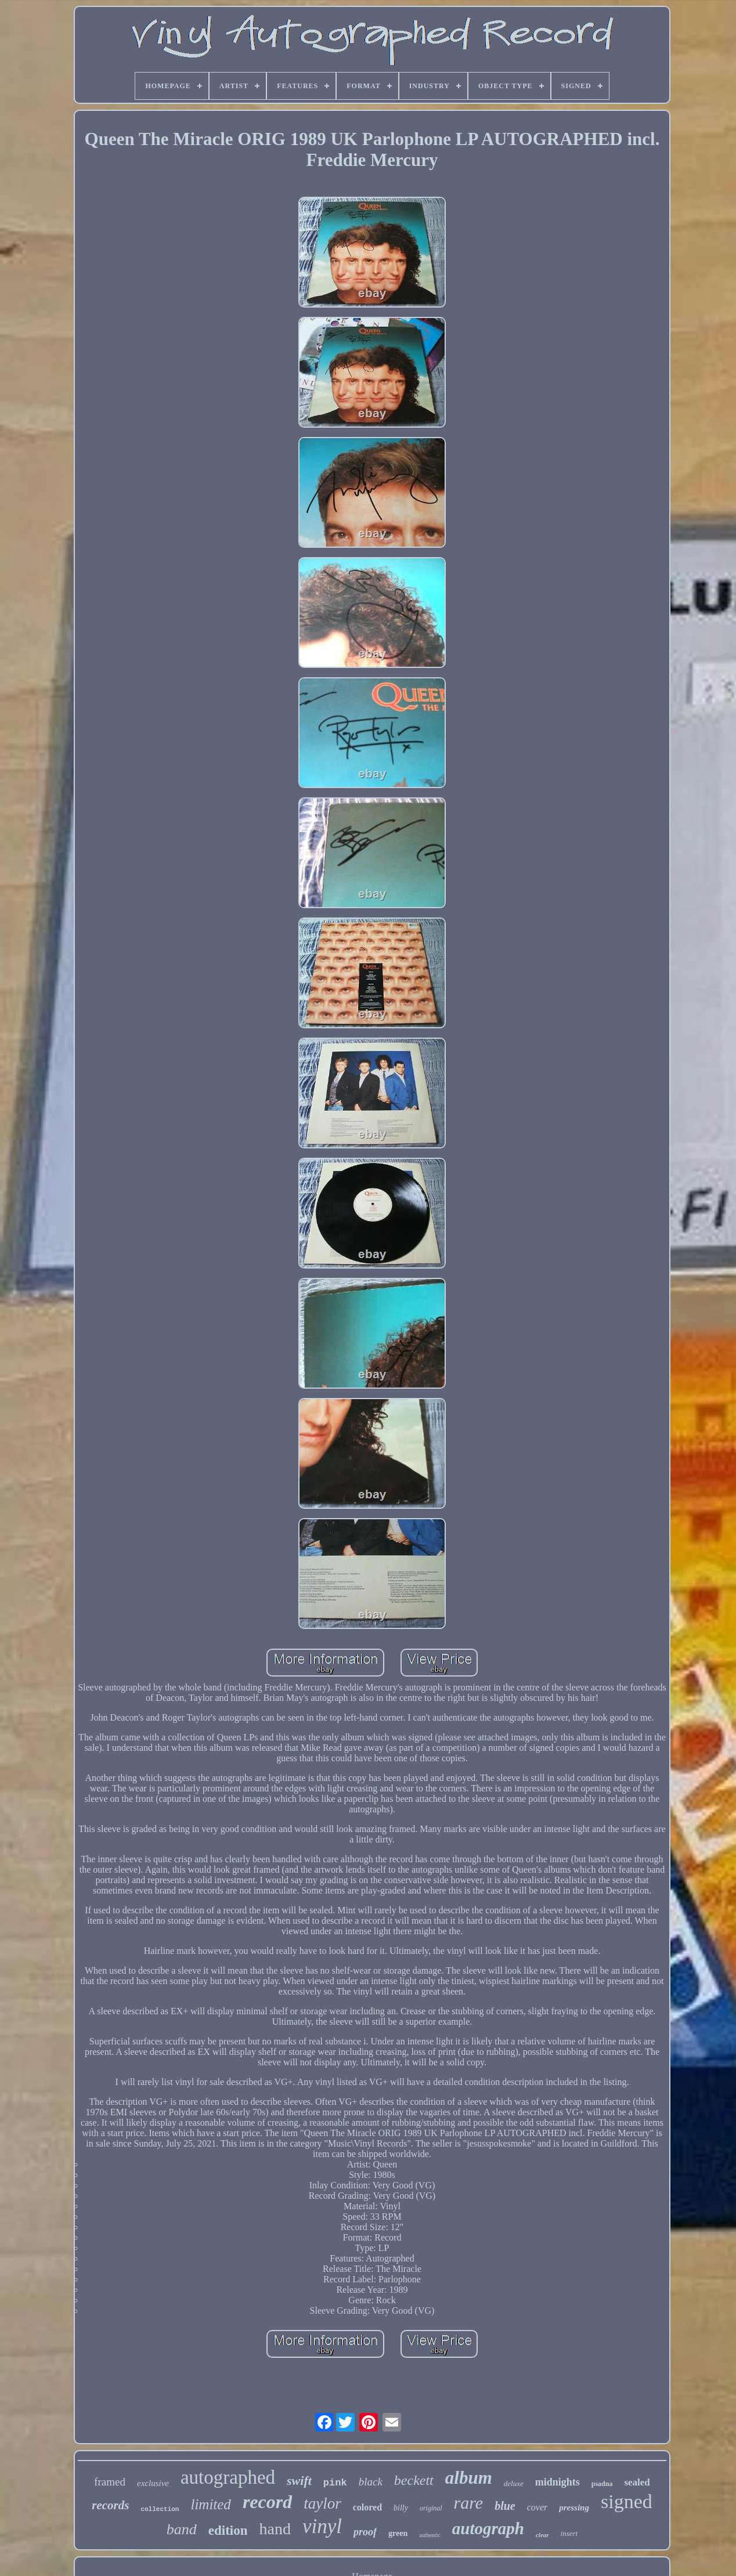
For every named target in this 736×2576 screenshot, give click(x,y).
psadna (602, 2484)
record (267, 2501)
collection (159, 2509)
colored (367, 2507)
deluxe (514, 2483)
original (431, 2508)
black (371, 2482)
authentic (430, 2535)
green (397, 2533)
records (110, 2505)
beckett (414, 2480)
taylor (322, 2503)
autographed (228, 2477)
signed (626, 2501)
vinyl (322, 2526)
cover (537, 2507)
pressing (574, 2507)
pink (335, 2482)
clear (542, 2534)
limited (210, 2504)
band (182, 2529)
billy (401, 2507)
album (468, 2477)
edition (228, 2530)
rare (469, 2502)
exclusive (153, 2483)
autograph (488, 2528)
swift (299, 2480)
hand (275, 2529)
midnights (557, 2482)
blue (505, 2505)
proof (365, 2532)
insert (569, 2533)
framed (109, 2482)
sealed (637, 2482)
